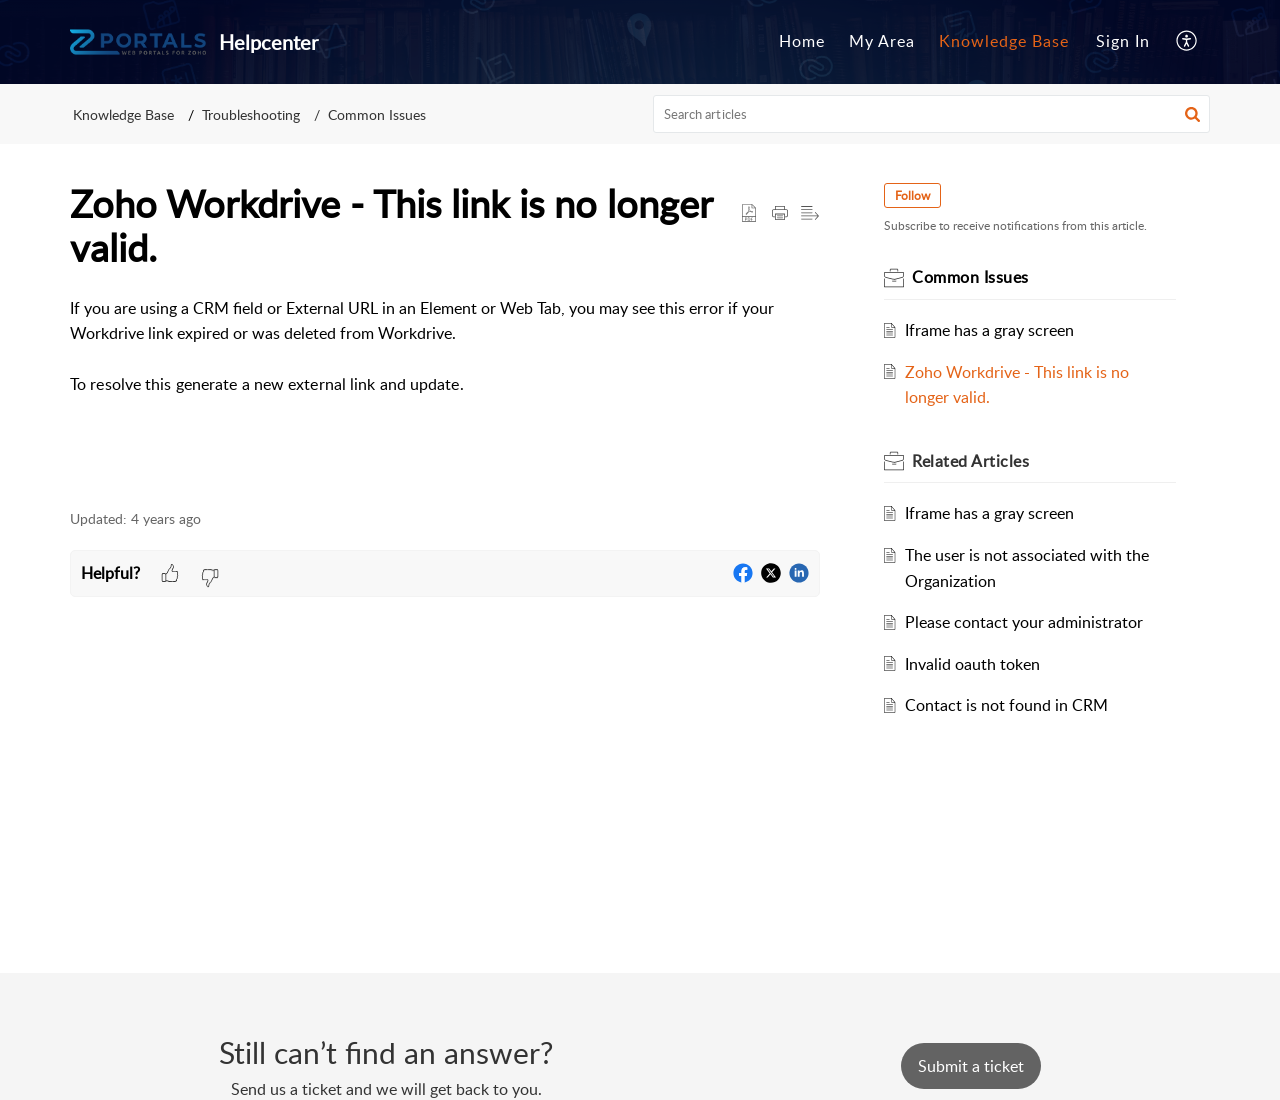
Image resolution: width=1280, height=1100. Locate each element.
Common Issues (377, 114)
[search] (932, 114)
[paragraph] (445, 347)
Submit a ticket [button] (971, 1066)
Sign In (1123, 41)
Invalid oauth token (972, 664)
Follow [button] (912, 195)
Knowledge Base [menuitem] (1004, 41)
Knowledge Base (123, 114)
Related (970, 461)
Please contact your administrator (1024, 622)
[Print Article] (780, 214)
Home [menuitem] (802, 41)
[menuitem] (802, 42)
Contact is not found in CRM (1006, 705)
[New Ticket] (971, 1066)
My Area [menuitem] (882, 41)
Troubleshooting (251, 114)
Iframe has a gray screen (989, 330)
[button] (1192, 114)
